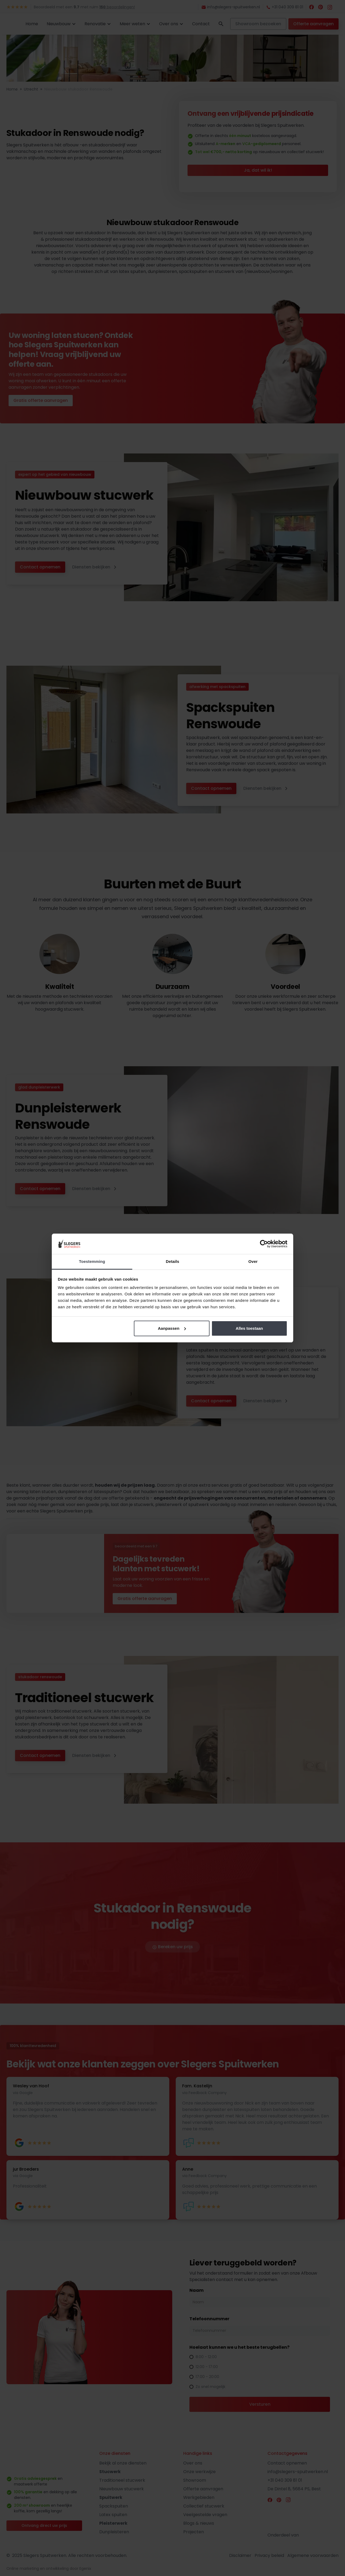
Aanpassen (172, 1328)
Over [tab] (253, 1261)
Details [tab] (172, 1261)
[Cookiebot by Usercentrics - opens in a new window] (263, 1244)
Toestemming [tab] (92, 1261)
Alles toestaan (249, 1328)
